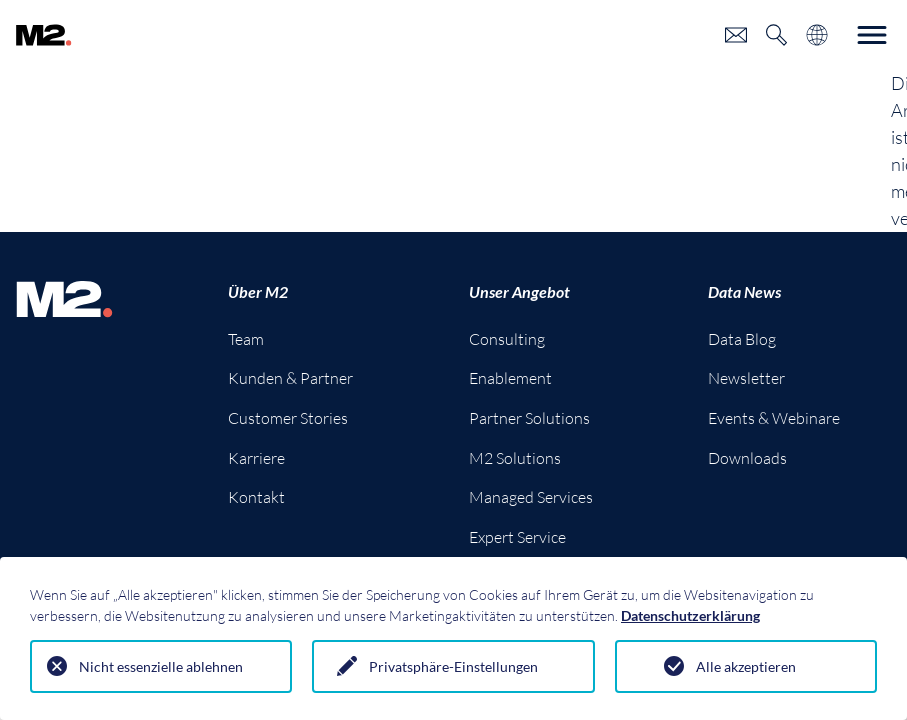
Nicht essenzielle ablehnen (161, 666)
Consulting (507, 339)
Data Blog (742, 339)
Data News (744, 291)
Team (246, 339)
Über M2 (258, 291)
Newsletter (746, 378)
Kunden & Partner (290, 378)
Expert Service (517, 537)
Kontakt (256, 497)
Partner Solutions (529, 418)
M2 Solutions (515, 458)
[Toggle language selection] (817, 35)
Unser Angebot (519, 291)
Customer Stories (288, 418)
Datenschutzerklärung (690, 615)
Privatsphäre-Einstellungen (453, 666)
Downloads (747, 458)
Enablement (510, 378)
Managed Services (531, 497)
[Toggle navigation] (872, 35)
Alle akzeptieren (746, 666)
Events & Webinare (774, 418)
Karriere (256, 458)
